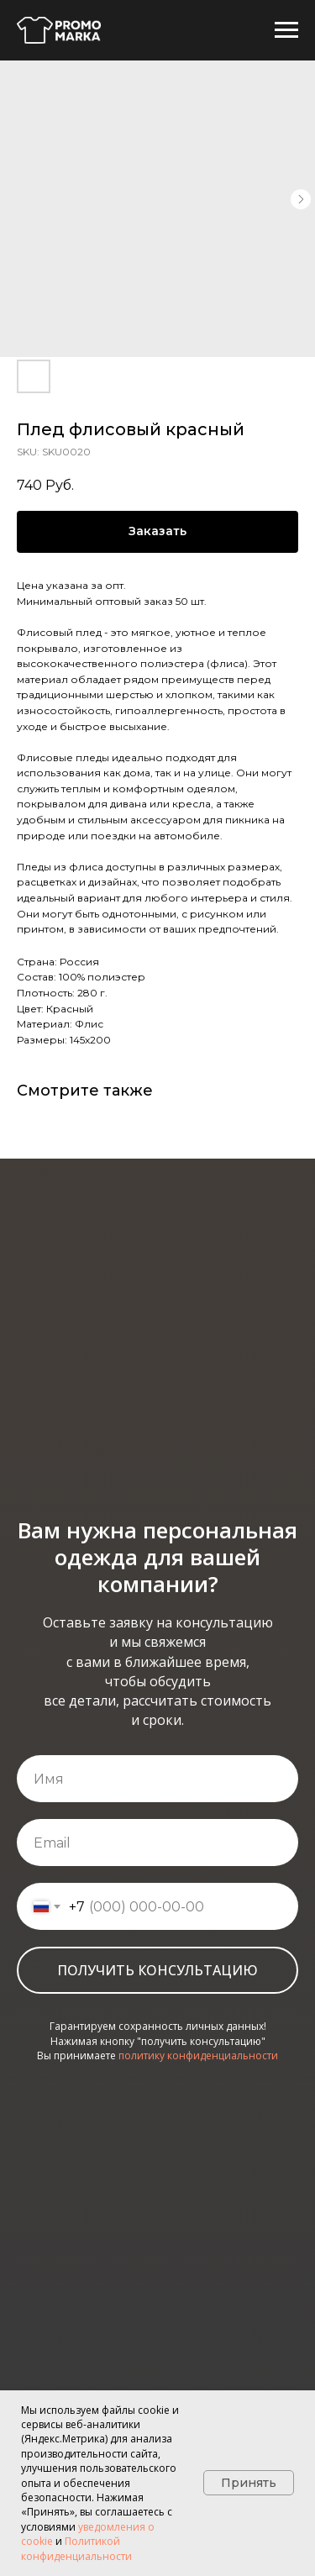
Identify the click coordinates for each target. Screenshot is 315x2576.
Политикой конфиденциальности (76, 2548)
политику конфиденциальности (198, 2055)
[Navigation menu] (286, 30)
